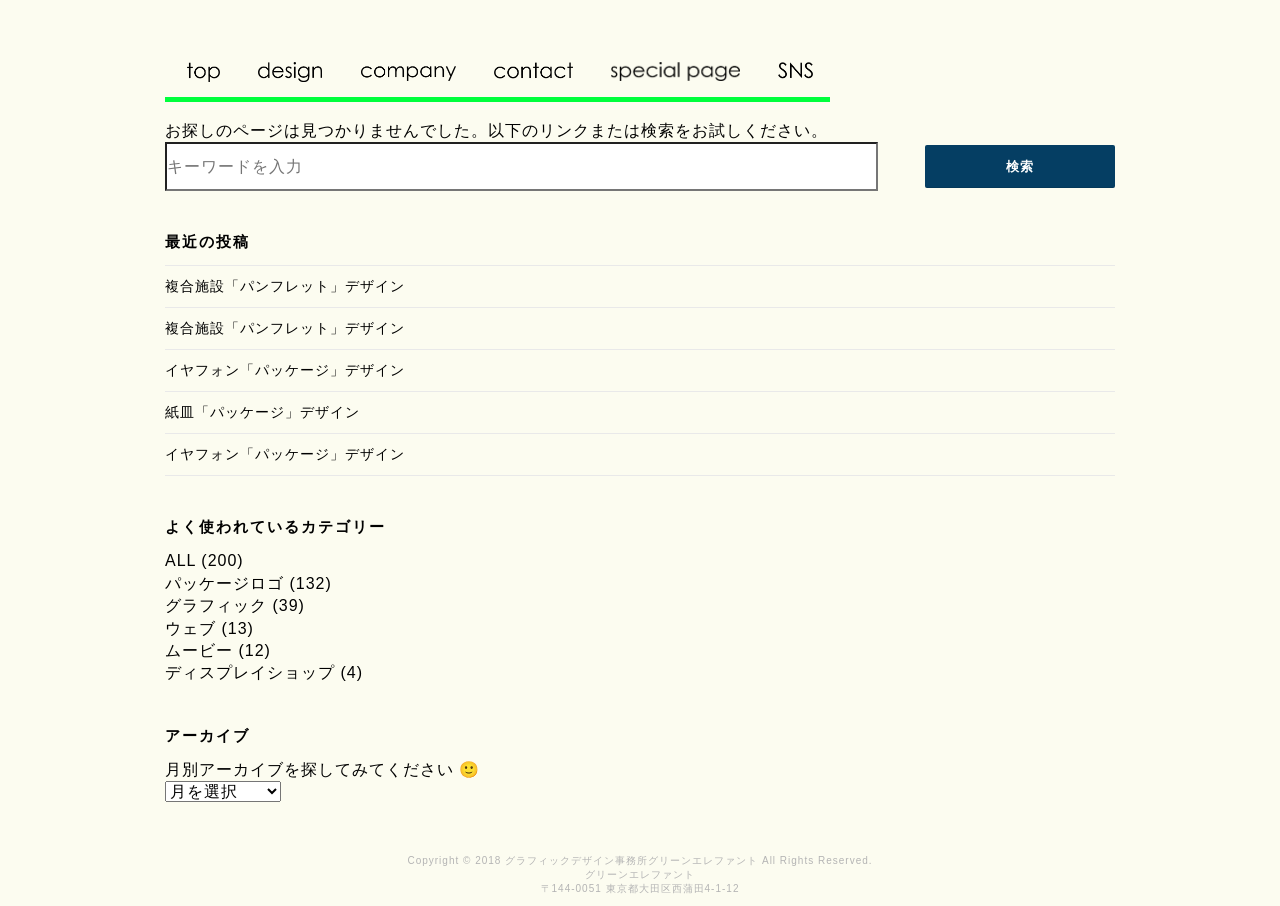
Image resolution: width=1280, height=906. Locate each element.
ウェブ (190, 628)
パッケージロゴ (224, 583)
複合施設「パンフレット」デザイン (285, 286)
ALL (180, 560)
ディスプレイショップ (250, 672)
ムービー (199, 650)
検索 (1020, 166)
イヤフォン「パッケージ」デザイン (285, 370)
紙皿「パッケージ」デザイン (262, 412)
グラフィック (216, 605)
